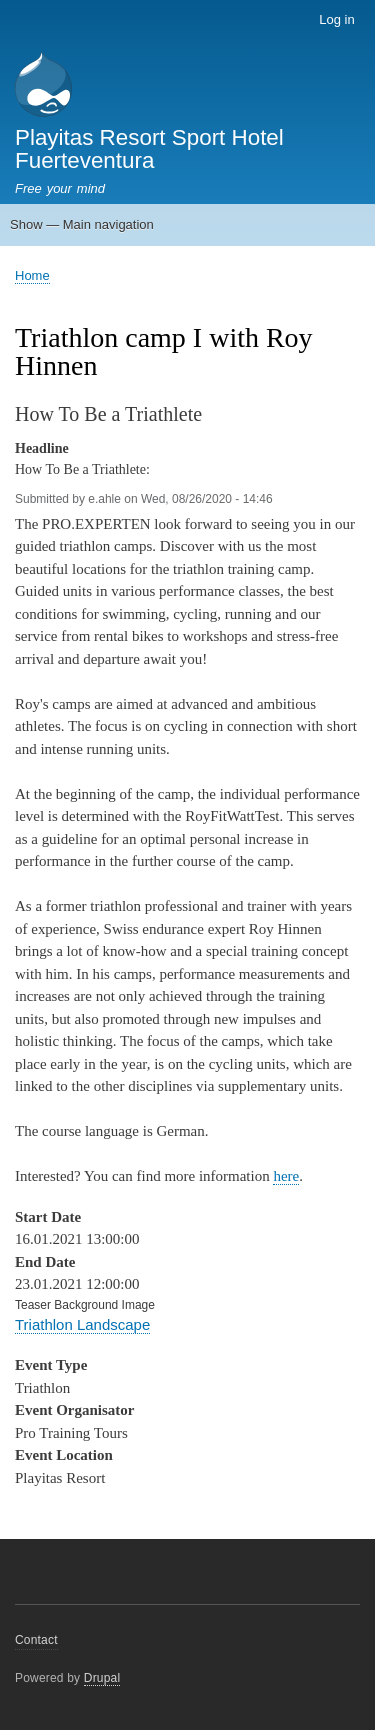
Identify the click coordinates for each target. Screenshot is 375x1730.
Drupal (102, 1678)
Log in (336, 19)
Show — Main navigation (82, 224)
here (286, 1176)
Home (32, 275)
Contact (36, 1640)
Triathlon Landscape (82, 1324)
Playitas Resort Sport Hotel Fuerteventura (149, 148)
